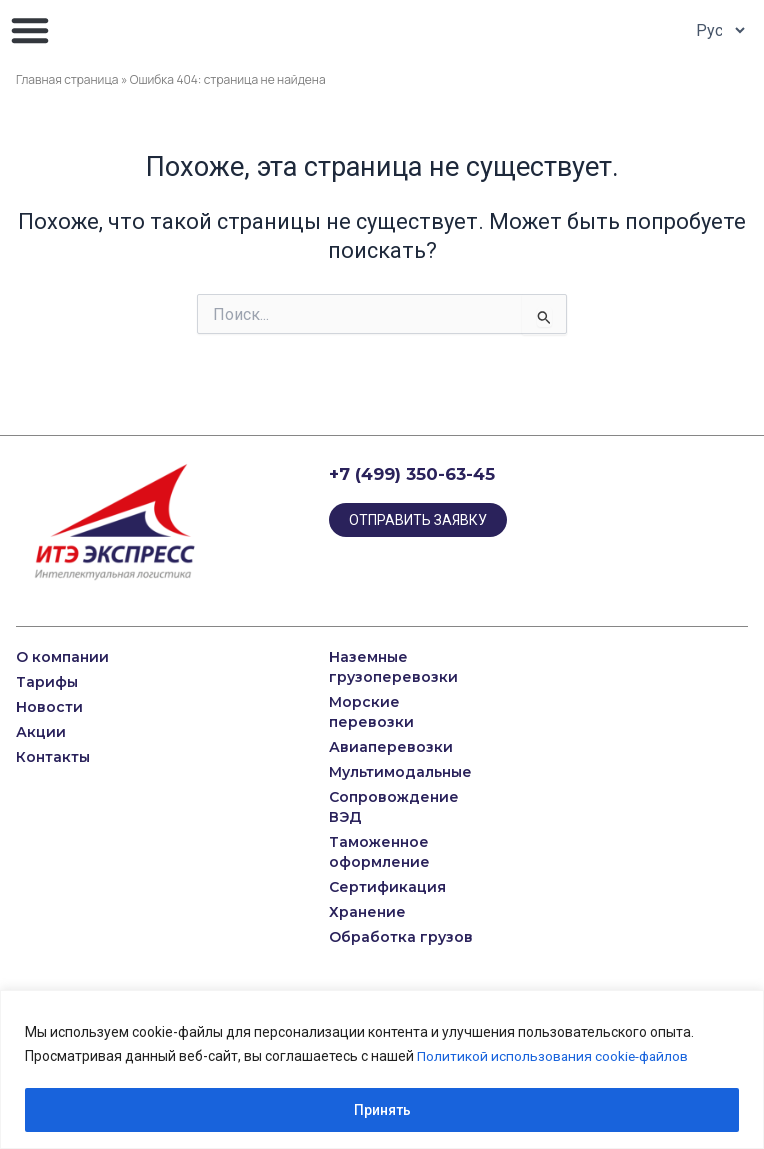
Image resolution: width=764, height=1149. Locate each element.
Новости (49, 707)
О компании (62, 657)
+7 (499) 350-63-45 (412, 474)
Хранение (367, 912)
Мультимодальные (400, 772)
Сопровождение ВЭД (394, 807)
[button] (30, 30)
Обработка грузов (401, 937)
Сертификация (387, 887)
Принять (382, 1110)
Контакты (53, 757)
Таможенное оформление (379, 852)
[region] (382, 1069)
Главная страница (67, 79)
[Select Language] (715, 30)
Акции (41, 732)
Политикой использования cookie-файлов (555, 1056)
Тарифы (47, 682)
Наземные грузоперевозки (395, 667)
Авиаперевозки (391, 747)
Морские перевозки (371, 712)
